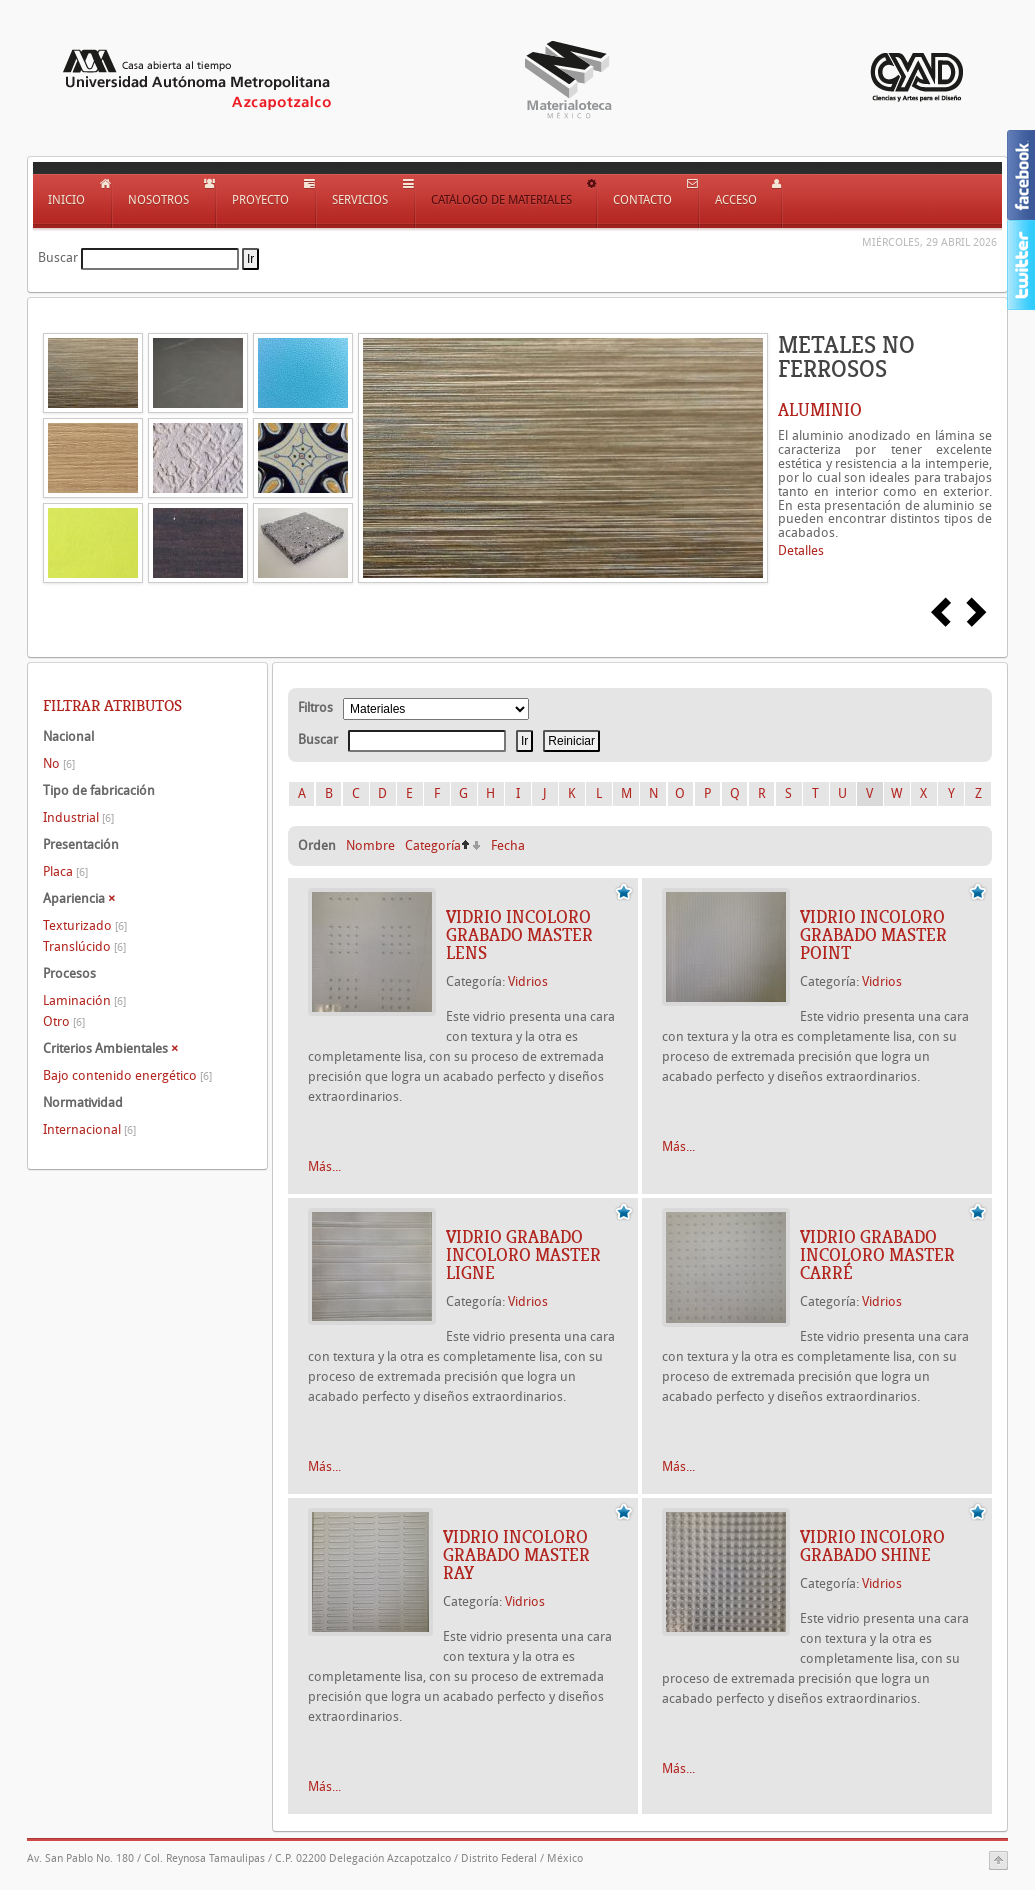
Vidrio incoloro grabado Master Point (873, 935)
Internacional (89, 1129)
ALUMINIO (820, 410)
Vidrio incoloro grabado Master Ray (516, 1555)
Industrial (78, 817)
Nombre (370, 845)
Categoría (433, 845)
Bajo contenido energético (127, 1075)
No (59, 763)
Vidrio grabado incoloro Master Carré (877, 1255)
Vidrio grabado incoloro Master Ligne (523, 1255)
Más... (324, 1166)
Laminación (84, 1000)
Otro (64, 1021)
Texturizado (85, 925)
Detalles (801, 550)
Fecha (508, 845)
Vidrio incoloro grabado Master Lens (519, 935)
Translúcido (84, 946)
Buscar (58, 257)
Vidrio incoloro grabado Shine (872, 1546)
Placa (65, 871)
